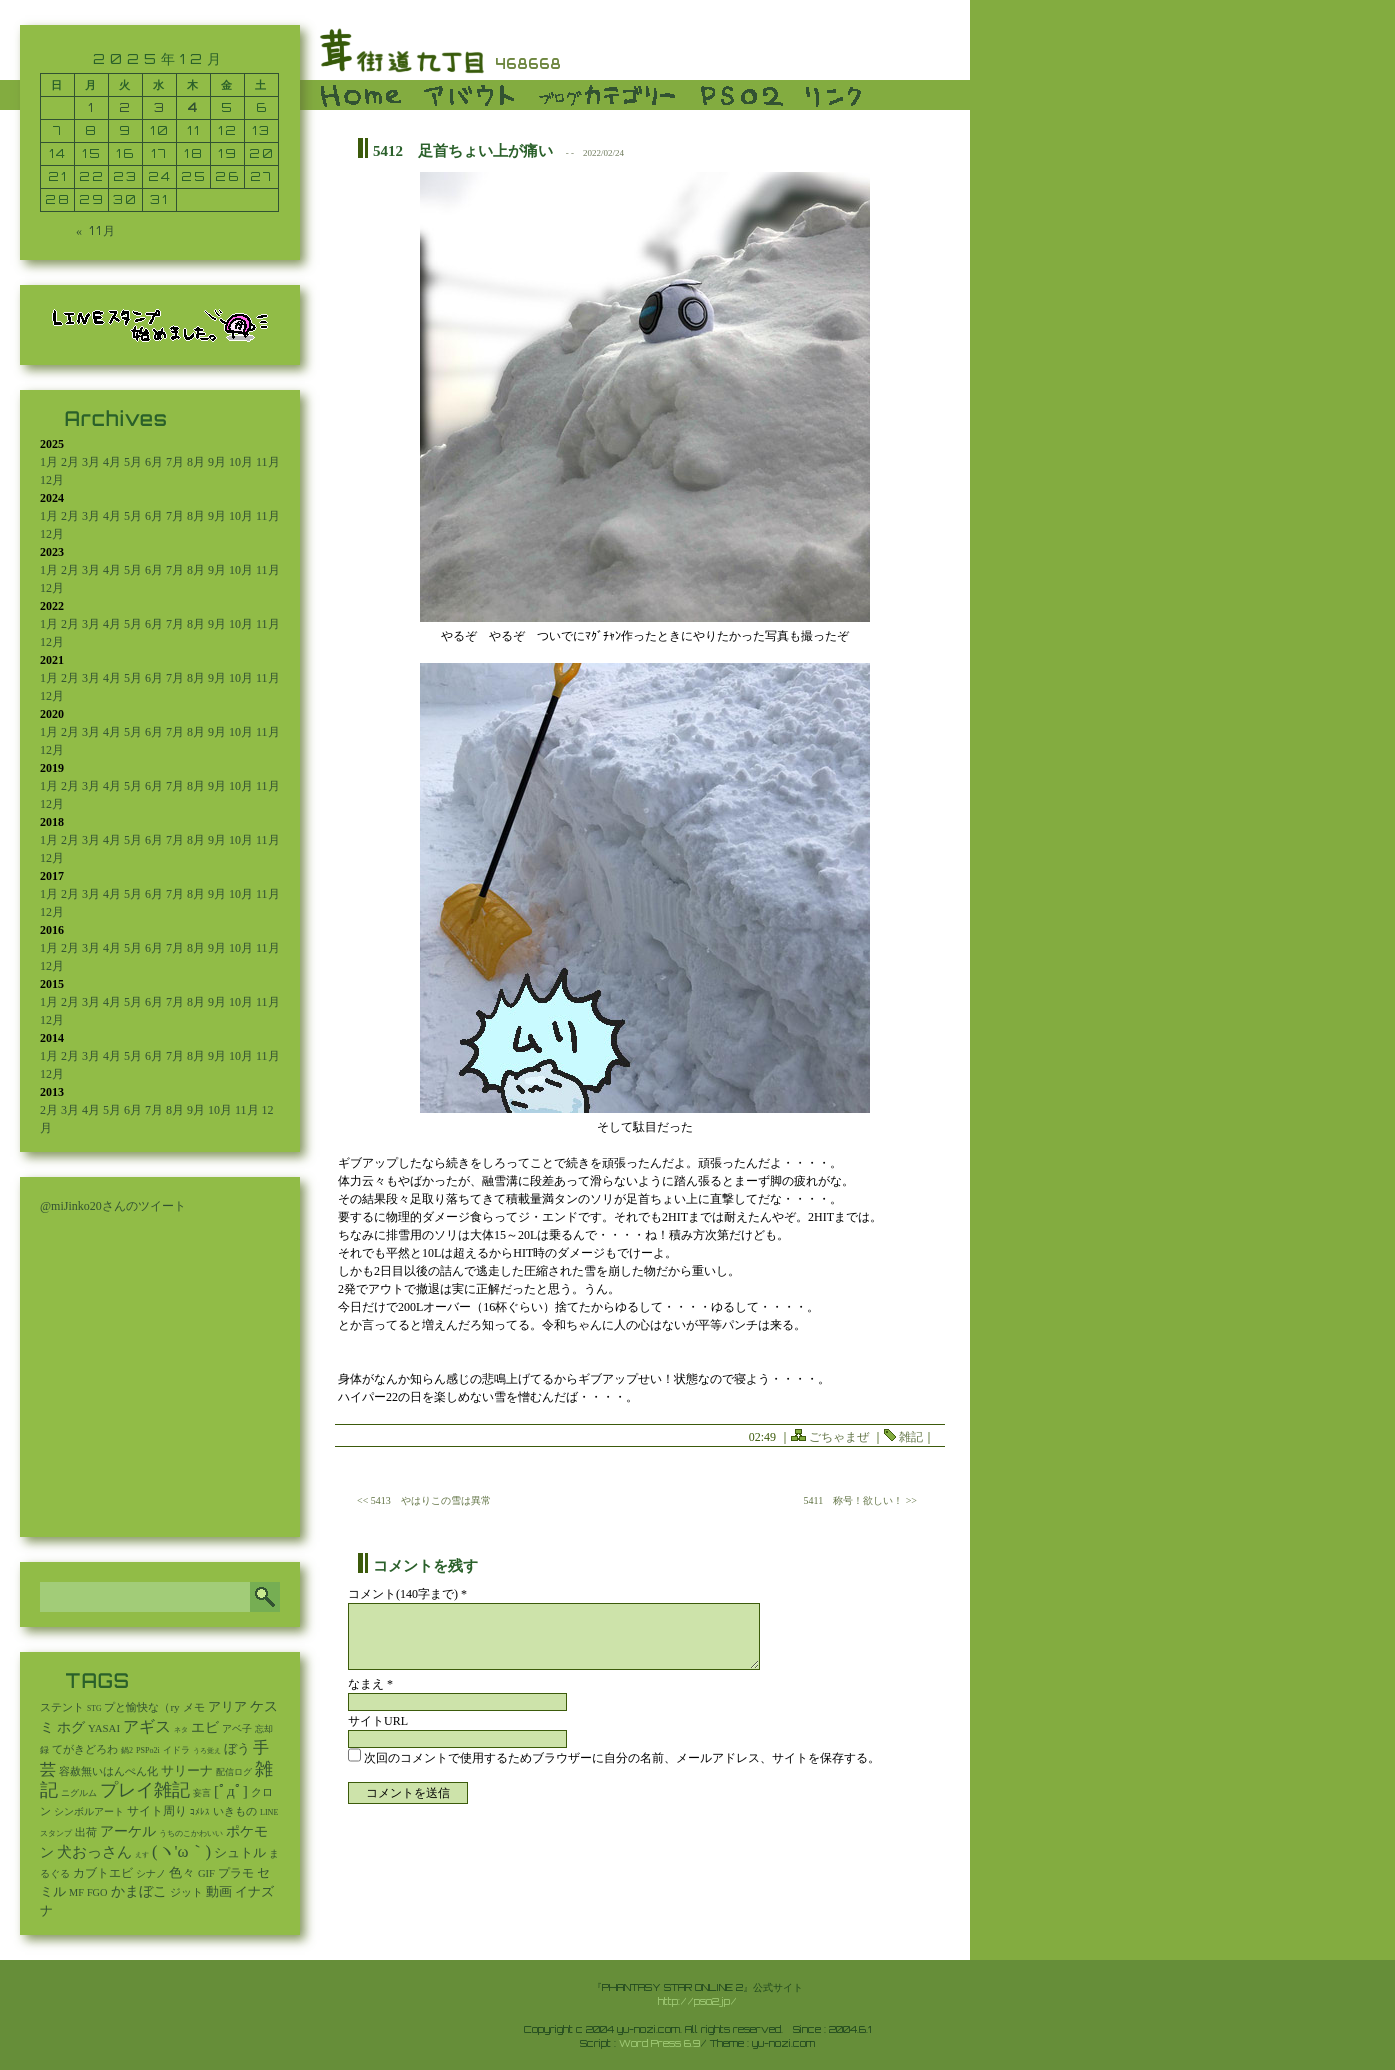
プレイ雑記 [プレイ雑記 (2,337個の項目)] (145, 1790)
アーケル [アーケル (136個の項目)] (128, 1831)
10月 (241, 462)
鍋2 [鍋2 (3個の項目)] (127, 1750)
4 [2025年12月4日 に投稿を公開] (193, 107)
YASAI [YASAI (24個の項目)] (104, 1728)
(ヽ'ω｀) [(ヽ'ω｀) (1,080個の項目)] (181, 1851)
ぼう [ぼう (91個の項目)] (237, 1749)
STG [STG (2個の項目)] (94, 1708)
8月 (196, 462)
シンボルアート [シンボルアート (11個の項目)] (89, 1811)
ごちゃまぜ (839, 1437)
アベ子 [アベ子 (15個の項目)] (237, 1728)
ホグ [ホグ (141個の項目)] (71, 1727)
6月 (154, 462)
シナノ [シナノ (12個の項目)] (151, 1873)
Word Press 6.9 (659, 2043)
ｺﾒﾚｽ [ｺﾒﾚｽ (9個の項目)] (200, 1812)
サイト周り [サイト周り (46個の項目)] (157, 1811)
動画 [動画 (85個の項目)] (219, 1892)
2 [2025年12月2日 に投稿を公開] (125, 107)
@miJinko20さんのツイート (113, 1206)
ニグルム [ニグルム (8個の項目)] (79, 1793)
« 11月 (96, 230)
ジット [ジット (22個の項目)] (186, 1892)
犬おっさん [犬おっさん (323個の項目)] (94, 1852)
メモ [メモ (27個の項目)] (194, 1707)
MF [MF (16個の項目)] (76, 1892)
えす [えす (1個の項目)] (142, 1855)
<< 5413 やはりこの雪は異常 (424, 1500)
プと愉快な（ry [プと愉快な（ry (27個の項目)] (141, 1707)
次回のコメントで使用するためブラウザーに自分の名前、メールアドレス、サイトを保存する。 (622, 1758)
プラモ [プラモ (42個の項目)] (236, 1873)
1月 (49, 462)
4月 (112, 462)
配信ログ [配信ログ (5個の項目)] (234, 1772)
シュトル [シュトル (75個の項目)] (240, 1853)
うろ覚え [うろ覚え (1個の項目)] (207, 1751)
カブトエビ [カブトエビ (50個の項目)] (103, 1873)
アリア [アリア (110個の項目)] (227, 1706)
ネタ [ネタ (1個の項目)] (181, 1730)
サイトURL (378, 1721)
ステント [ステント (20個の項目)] (62, 1707)
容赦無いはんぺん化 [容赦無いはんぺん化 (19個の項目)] (108, 1771)
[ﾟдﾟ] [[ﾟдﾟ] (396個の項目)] (231, 1790)
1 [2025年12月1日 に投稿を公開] (91, 107)
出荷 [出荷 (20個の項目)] (86, 1832)
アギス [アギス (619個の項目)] (147, 1726)
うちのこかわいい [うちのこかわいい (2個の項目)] (191, 1833)
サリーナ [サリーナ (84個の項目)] (187, 1771)
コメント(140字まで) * (407, 1594)
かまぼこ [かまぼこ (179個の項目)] (139, 1891)
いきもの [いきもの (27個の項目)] (235, 1811)
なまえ (370, 1684)
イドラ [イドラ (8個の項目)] (176, 1750)
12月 (52, 480)
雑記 (911, 1437)
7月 (175, 462)
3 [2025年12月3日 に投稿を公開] (160, 107)
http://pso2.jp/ (697, 2001)
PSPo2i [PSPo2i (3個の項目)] (148, 1750)
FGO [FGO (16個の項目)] (97, 1892)
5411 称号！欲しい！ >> (860, 1500)
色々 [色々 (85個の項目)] (182, 1873)
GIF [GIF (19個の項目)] (206, 1873)
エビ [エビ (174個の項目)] (205, 1727)
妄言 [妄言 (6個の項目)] (202, 1793)
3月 (91, 462)
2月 (70, 462)
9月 (217, 462)
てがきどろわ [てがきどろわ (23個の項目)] (85, 1749)
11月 (268, 462)
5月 (133, 462)
